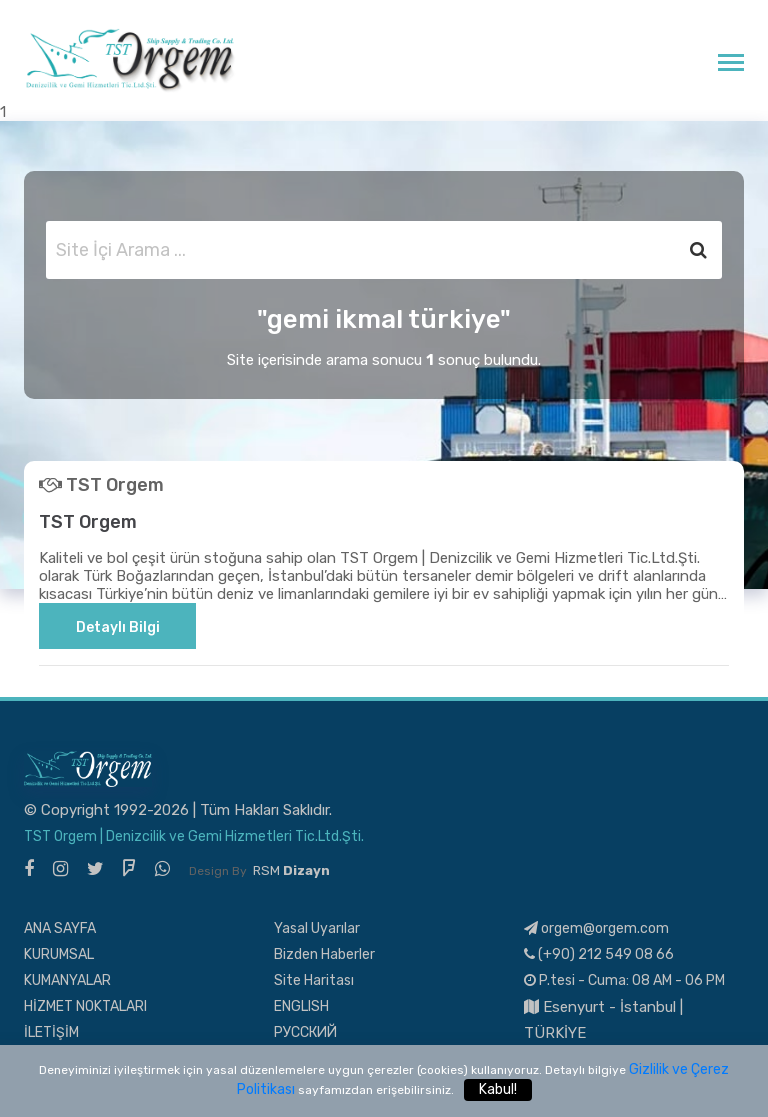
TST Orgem (88, 521)
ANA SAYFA (60, 928)
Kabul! (498, 1089)
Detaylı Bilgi (118, 627)
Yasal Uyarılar (317, 928)
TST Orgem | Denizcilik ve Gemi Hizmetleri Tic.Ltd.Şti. (194, 836)
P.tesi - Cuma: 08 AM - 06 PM (624, 980)
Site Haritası (314, 980)
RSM (291, 870)
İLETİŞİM (51, 1032)
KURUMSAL (59, 954)
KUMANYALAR (67, 980)
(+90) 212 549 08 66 (599, 954)
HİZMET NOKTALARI (85, 1006)
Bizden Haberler (324, 954)
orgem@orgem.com (596, 928)
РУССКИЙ (305, 1032)
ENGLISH (301, 1006)
